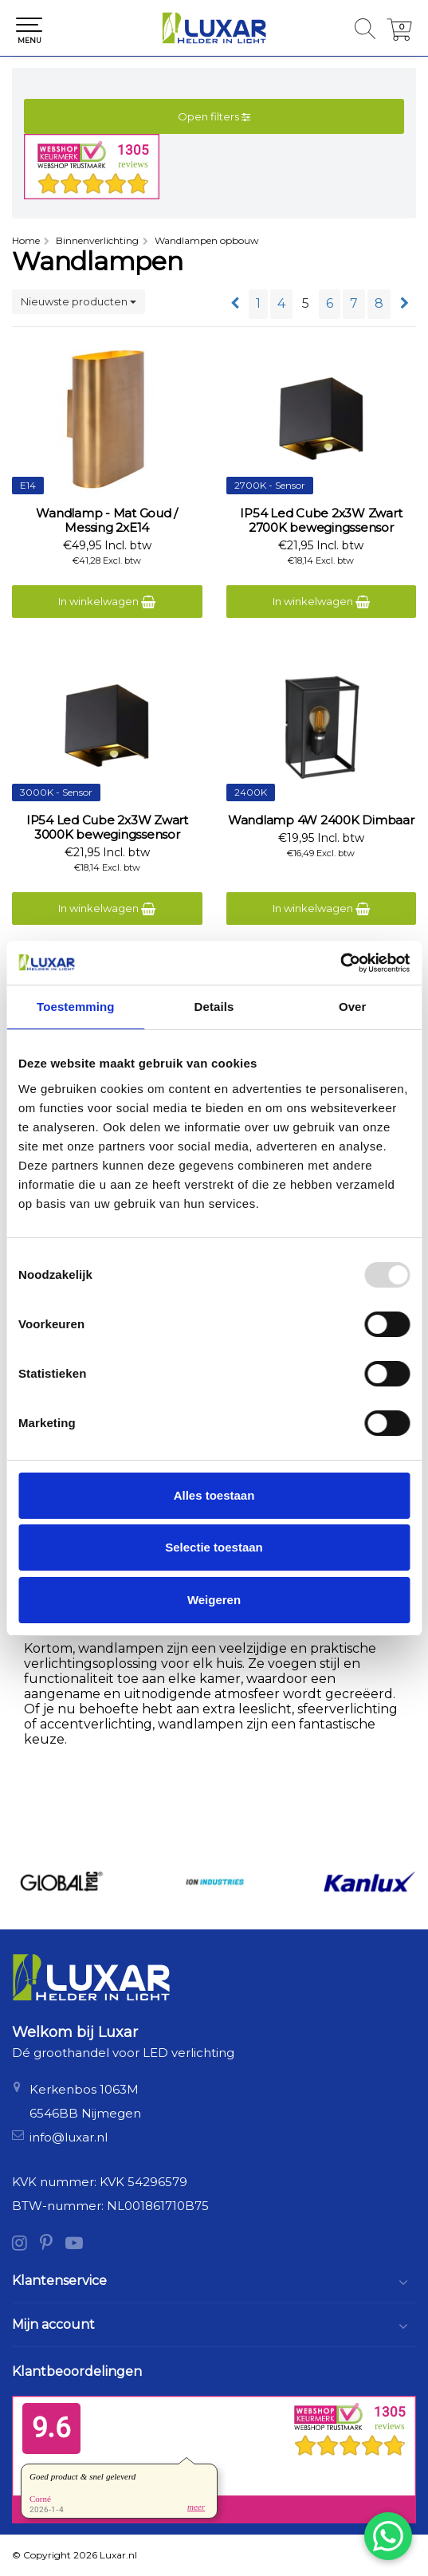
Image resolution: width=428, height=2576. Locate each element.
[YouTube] (78, 2244)
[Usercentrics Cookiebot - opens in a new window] (340, 963)
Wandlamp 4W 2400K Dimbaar (321, 820)
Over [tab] (353, 1006)
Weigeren (214, 1600)
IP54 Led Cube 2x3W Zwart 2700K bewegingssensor (321, 520)
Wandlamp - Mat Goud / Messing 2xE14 (107, 520)
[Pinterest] (52, 2244)
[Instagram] (26, 2244)
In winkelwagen (106, 601)
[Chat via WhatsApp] (388, 2536)
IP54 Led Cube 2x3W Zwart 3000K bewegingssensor (107, 827)
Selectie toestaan (214, 1547)
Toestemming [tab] (76, 1006)
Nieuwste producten (78, 301)
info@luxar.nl (68, 2137)
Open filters (214, 116)
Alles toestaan (214, 1495)
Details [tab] (214, 1006)
